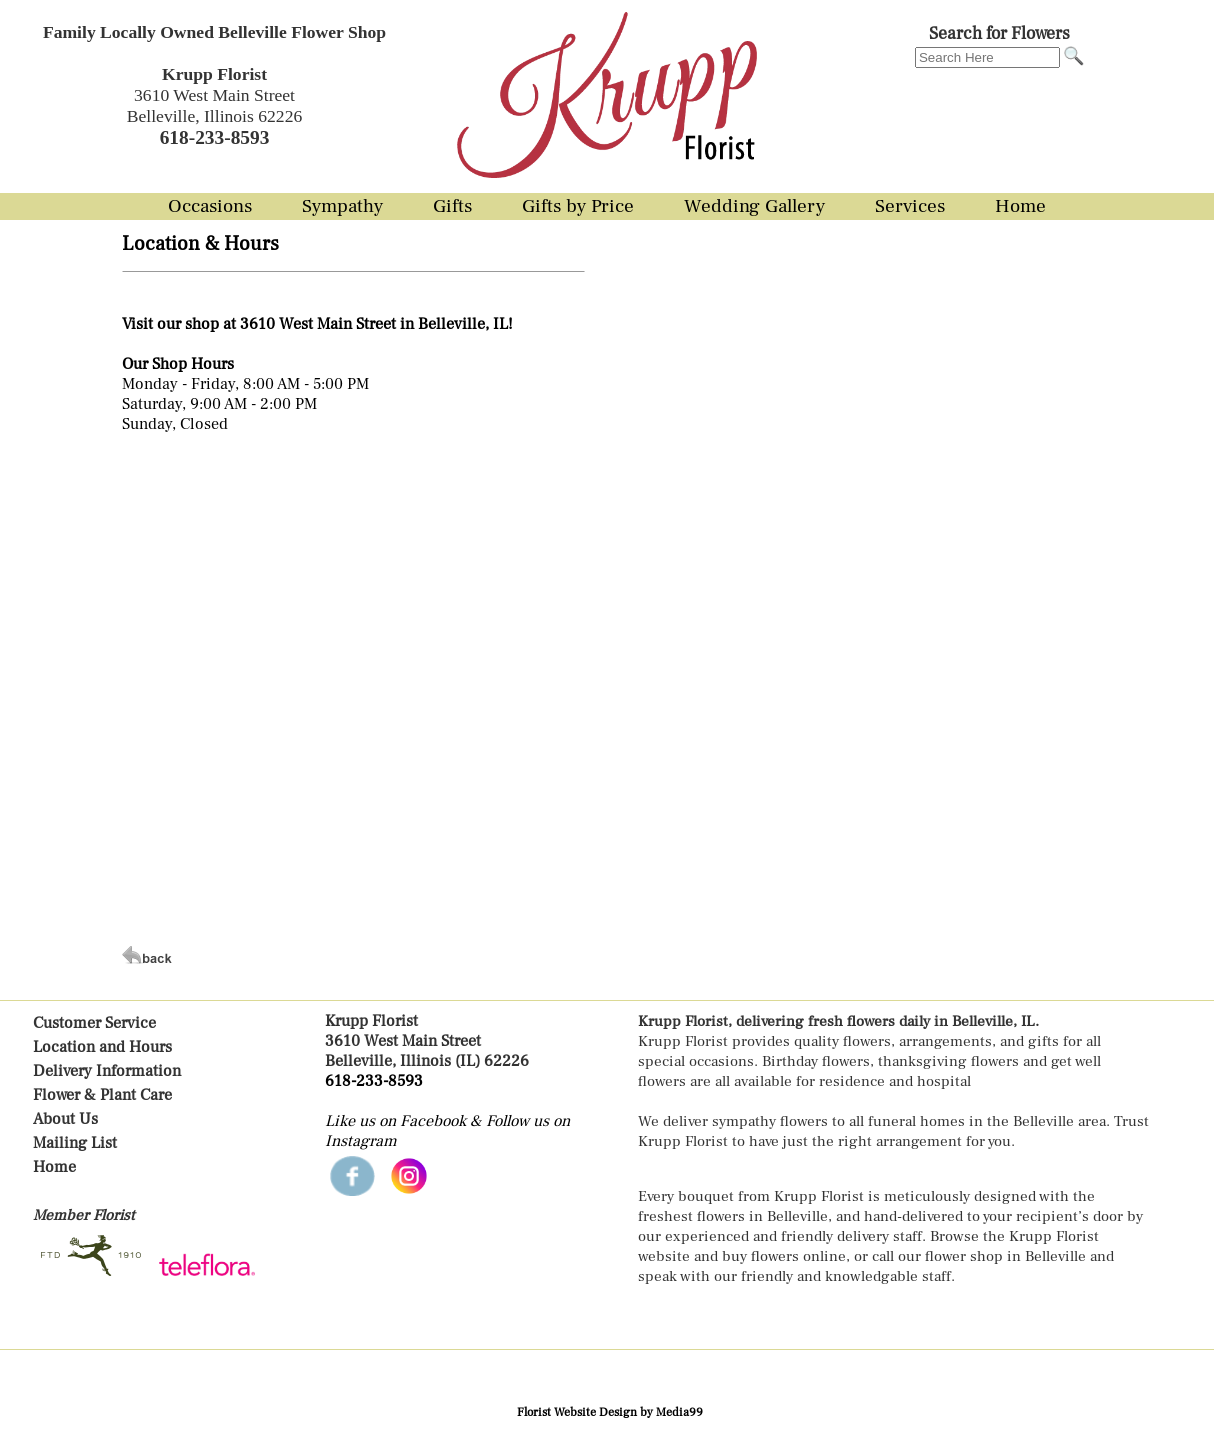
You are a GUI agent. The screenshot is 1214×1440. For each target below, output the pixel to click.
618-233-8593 (374, 1081)
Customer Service (94, 1023)
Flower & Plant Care (102, 1095)
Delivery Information (107, 1071)
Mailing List (75, 1143)
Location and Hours (102, 1047)
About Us (65, 1119)
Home (54, 1167)
